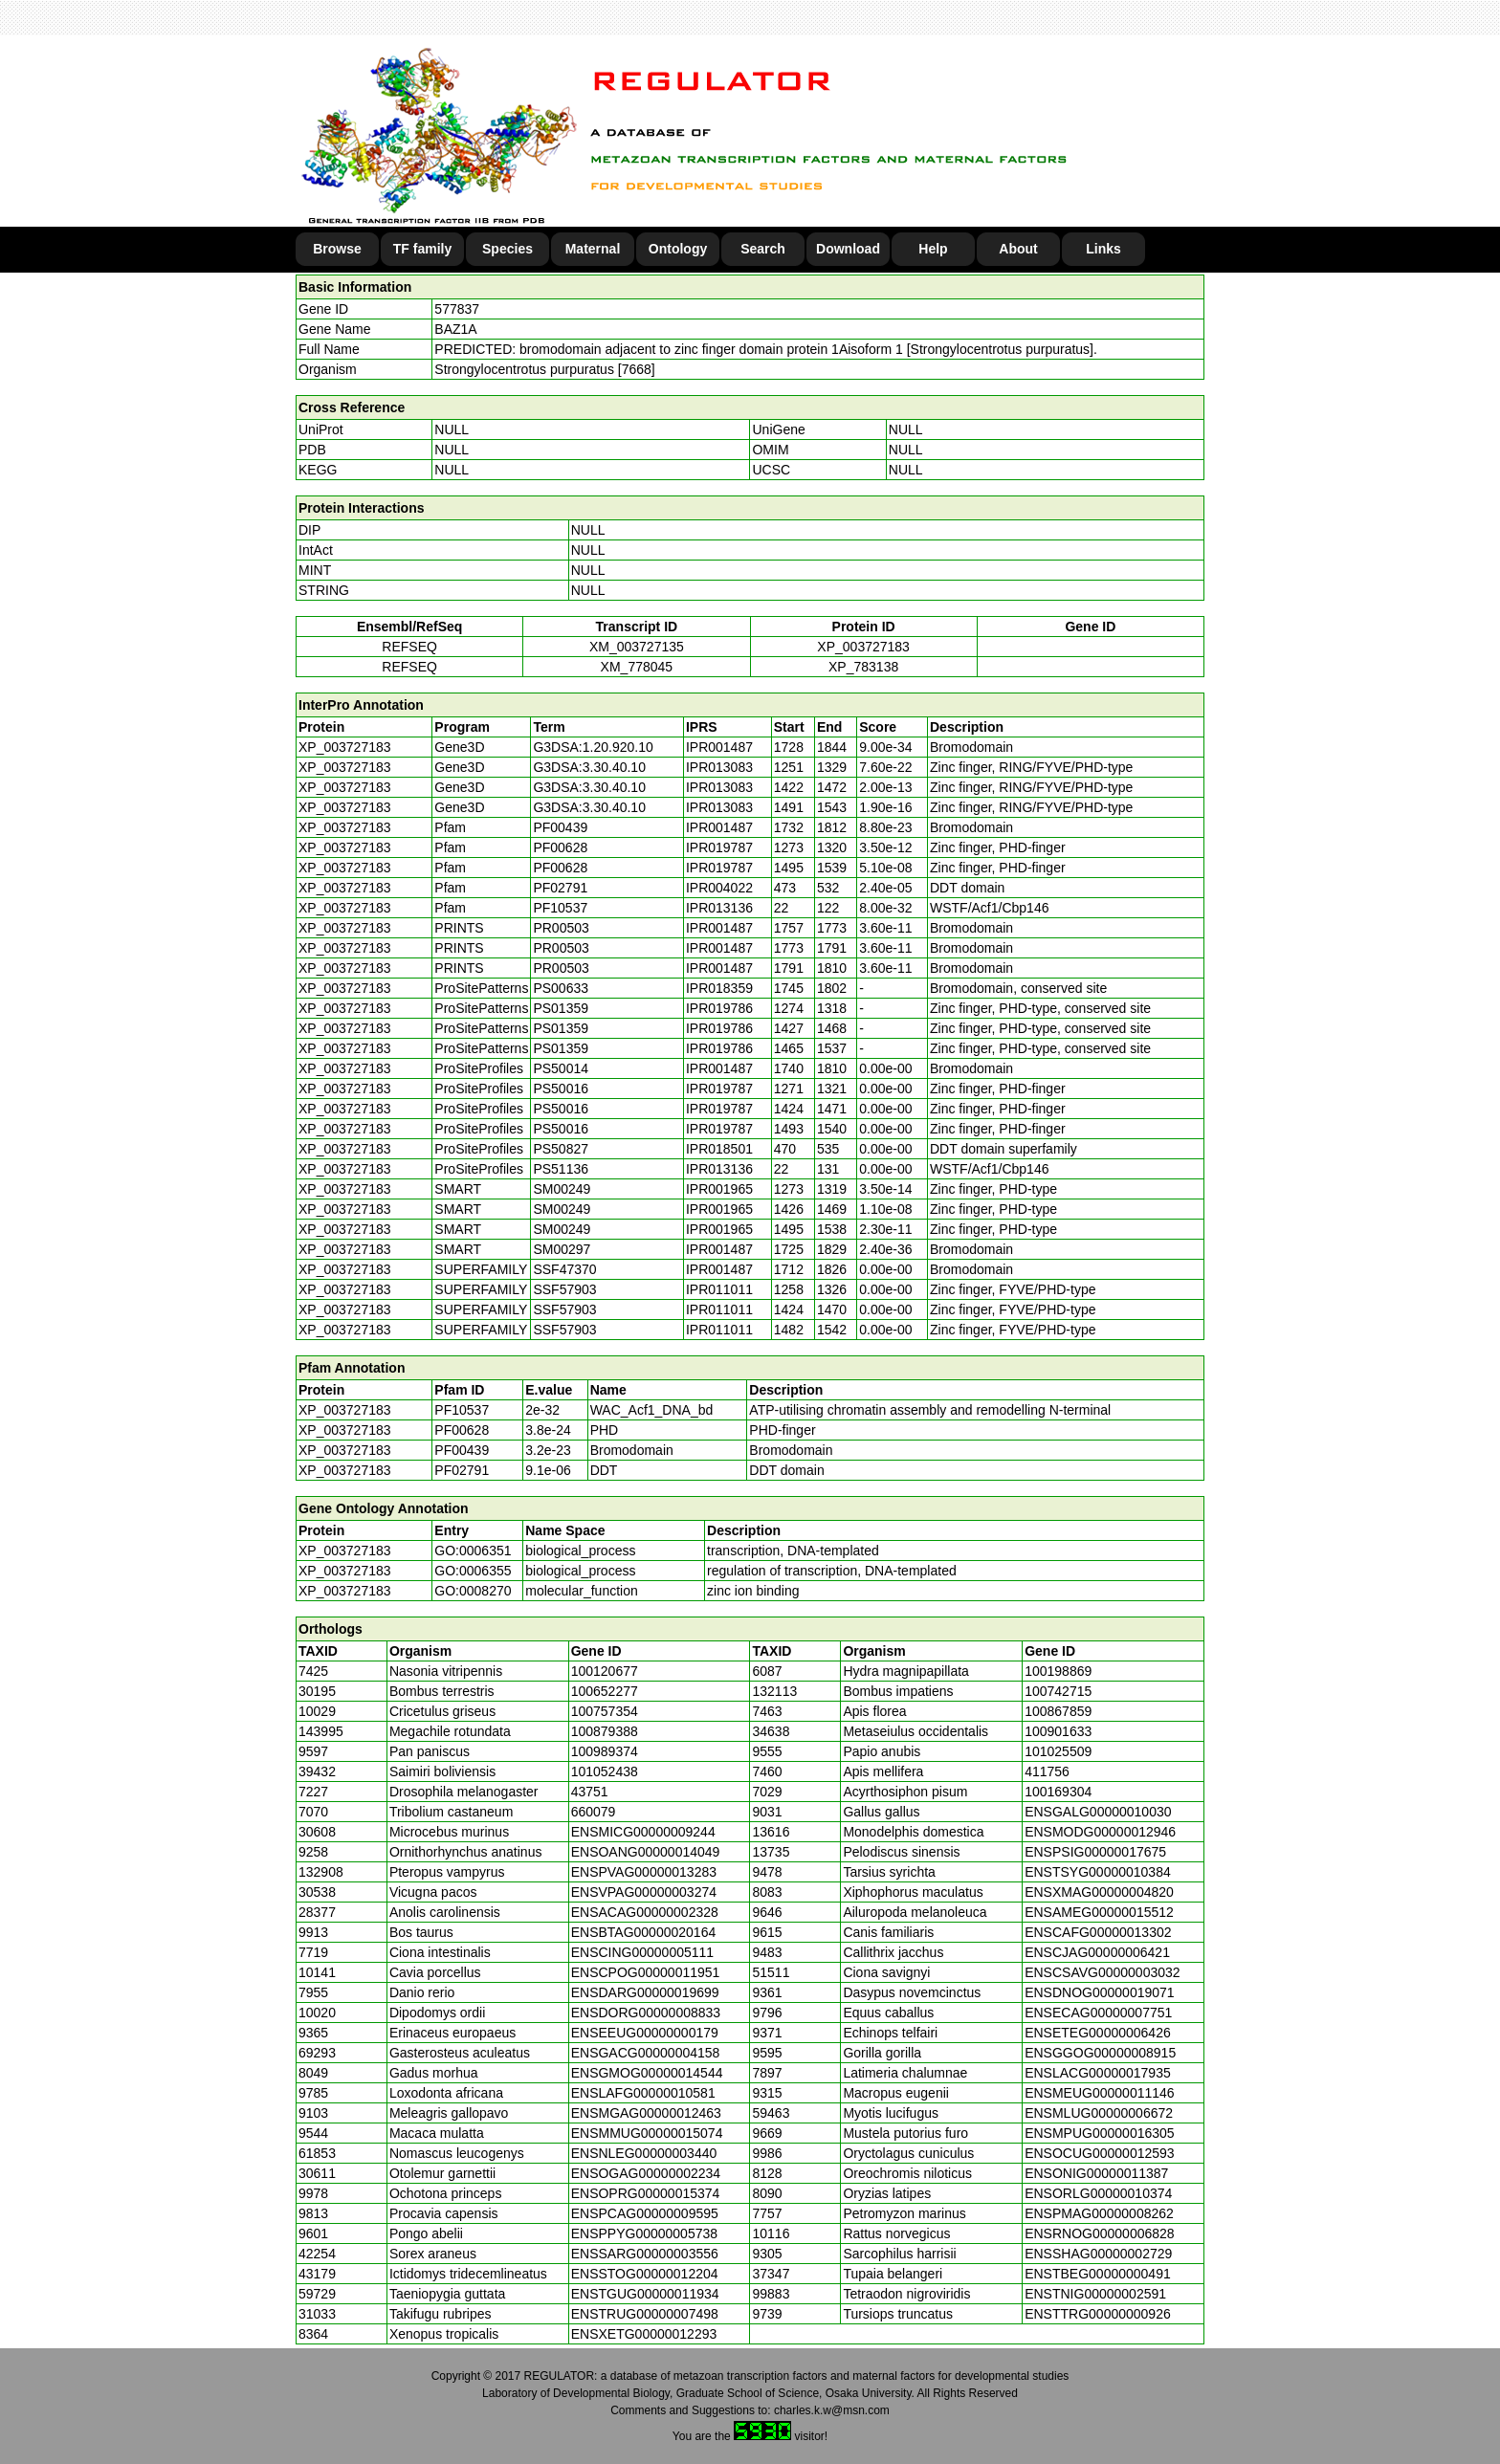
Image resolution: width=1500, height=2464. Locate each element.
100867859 (1058, 1711)
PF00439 (461, 1450)
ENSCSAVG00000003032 (1102, 1972)
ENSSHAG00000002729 (1098, 2253)
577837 (456, 309)
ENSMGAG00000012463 (646, 2113)
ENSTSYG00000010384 (1098, 1872)
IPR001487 (719, 747)
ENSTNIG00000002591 (1095, 2293)
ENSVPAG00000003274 (644, 1892)
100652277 (604, 1691)
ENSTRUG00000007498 (644, 2313)
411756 (1047, 1771)
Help (932, 248)
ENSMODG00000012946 (1100, 1831)
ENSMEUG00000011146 (1099, 2093)
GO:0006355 (472, 1570)
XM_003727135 (636, 646)
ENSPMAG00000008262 (1099, 2213)
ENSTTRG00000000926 (1098, 2313)
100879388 (604, 1731)
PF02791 (461, 1470)
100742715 (1058, 1691)
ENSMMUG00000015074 (647, 2133)
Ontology (678, 248)
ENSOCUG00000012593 (1099, 2153)
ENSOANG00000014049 (645, 1851)
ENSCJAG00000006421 (1097, 1952)
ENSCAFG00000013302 (1098, 1932)
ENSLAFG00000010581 (643, 2093)
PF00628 (461, 1430)
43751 (589, 1791)
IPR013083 (719, 767)
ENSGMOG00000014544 (647, 2072)
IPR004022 (719, 887)
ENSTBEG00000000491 (1098, 2273)
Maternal (593, 248)
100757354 (604, 1711)
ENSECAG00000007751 (1098, 2012)
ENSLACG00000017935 (1098, 2072)
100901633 (1058, 1731)
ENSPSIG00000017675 (1095, 1851)
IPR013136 (719, 907)
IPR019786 (719, 1008)
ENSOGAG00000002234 (645, 2173)
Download (848, 248)
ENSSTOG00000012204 (644, 2273)
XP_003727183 (863, 646)
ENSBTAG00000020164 (644, 1932)
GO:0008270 (472, 1590)
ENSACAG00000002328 (644, 1912)
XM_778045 (637, 666)
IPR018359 (719, 988)
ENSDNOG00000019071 (1099, 1992)
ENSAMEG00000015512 (1099, 1912)
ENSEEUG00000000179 (644, 2032)
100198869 (1058, 1671)
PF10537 (461, 1410)
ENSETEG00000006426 (1098, 2032)
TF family (422, 248)
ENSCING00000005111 (642, 1952)
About (1018, 248)
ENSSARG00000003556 (644, 2253)
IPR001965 (719, 1189)
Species (507, 248)
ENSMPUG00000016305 (1099, 2133)
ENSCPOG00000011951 (645, 1972)
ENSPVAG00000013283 (644, 1872)
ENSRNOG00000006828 (1099, 2233)
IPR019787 (719, 847)
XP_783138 (863, 666)
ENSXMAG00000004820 (1099, 1892)
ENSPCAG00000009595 (644, 2213)
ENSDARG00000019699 (645, 1992)
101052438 (604, 1771)
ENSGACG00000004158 (645, 2052)
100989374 (604, 1751)
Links (1103, 248)
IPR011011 (719, 1289)
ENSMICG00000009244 (643, 1831)
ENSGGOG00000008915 (1100, 2052)
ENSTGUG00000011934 (645, 2293)
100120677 (604, 1671)
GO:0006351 (472, 1550)
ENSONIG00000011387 (1096, 2173)
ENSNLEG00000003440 (644, 2153)
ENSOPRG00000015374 (645, 2193)
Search (762, 248)
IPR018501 (719, 1148)
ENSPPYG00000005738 (644, 2233)
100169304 (1058, 1791)
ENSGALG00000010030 (1098, 1811)
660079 (593, 1811)
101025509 (1058, 1751)
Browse (337, 248)
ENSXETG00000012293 (644, 2334)
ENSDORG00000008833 (645, 2012)
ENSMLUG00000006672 (1099, 2113)
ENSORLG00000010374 (1098, 2193)
